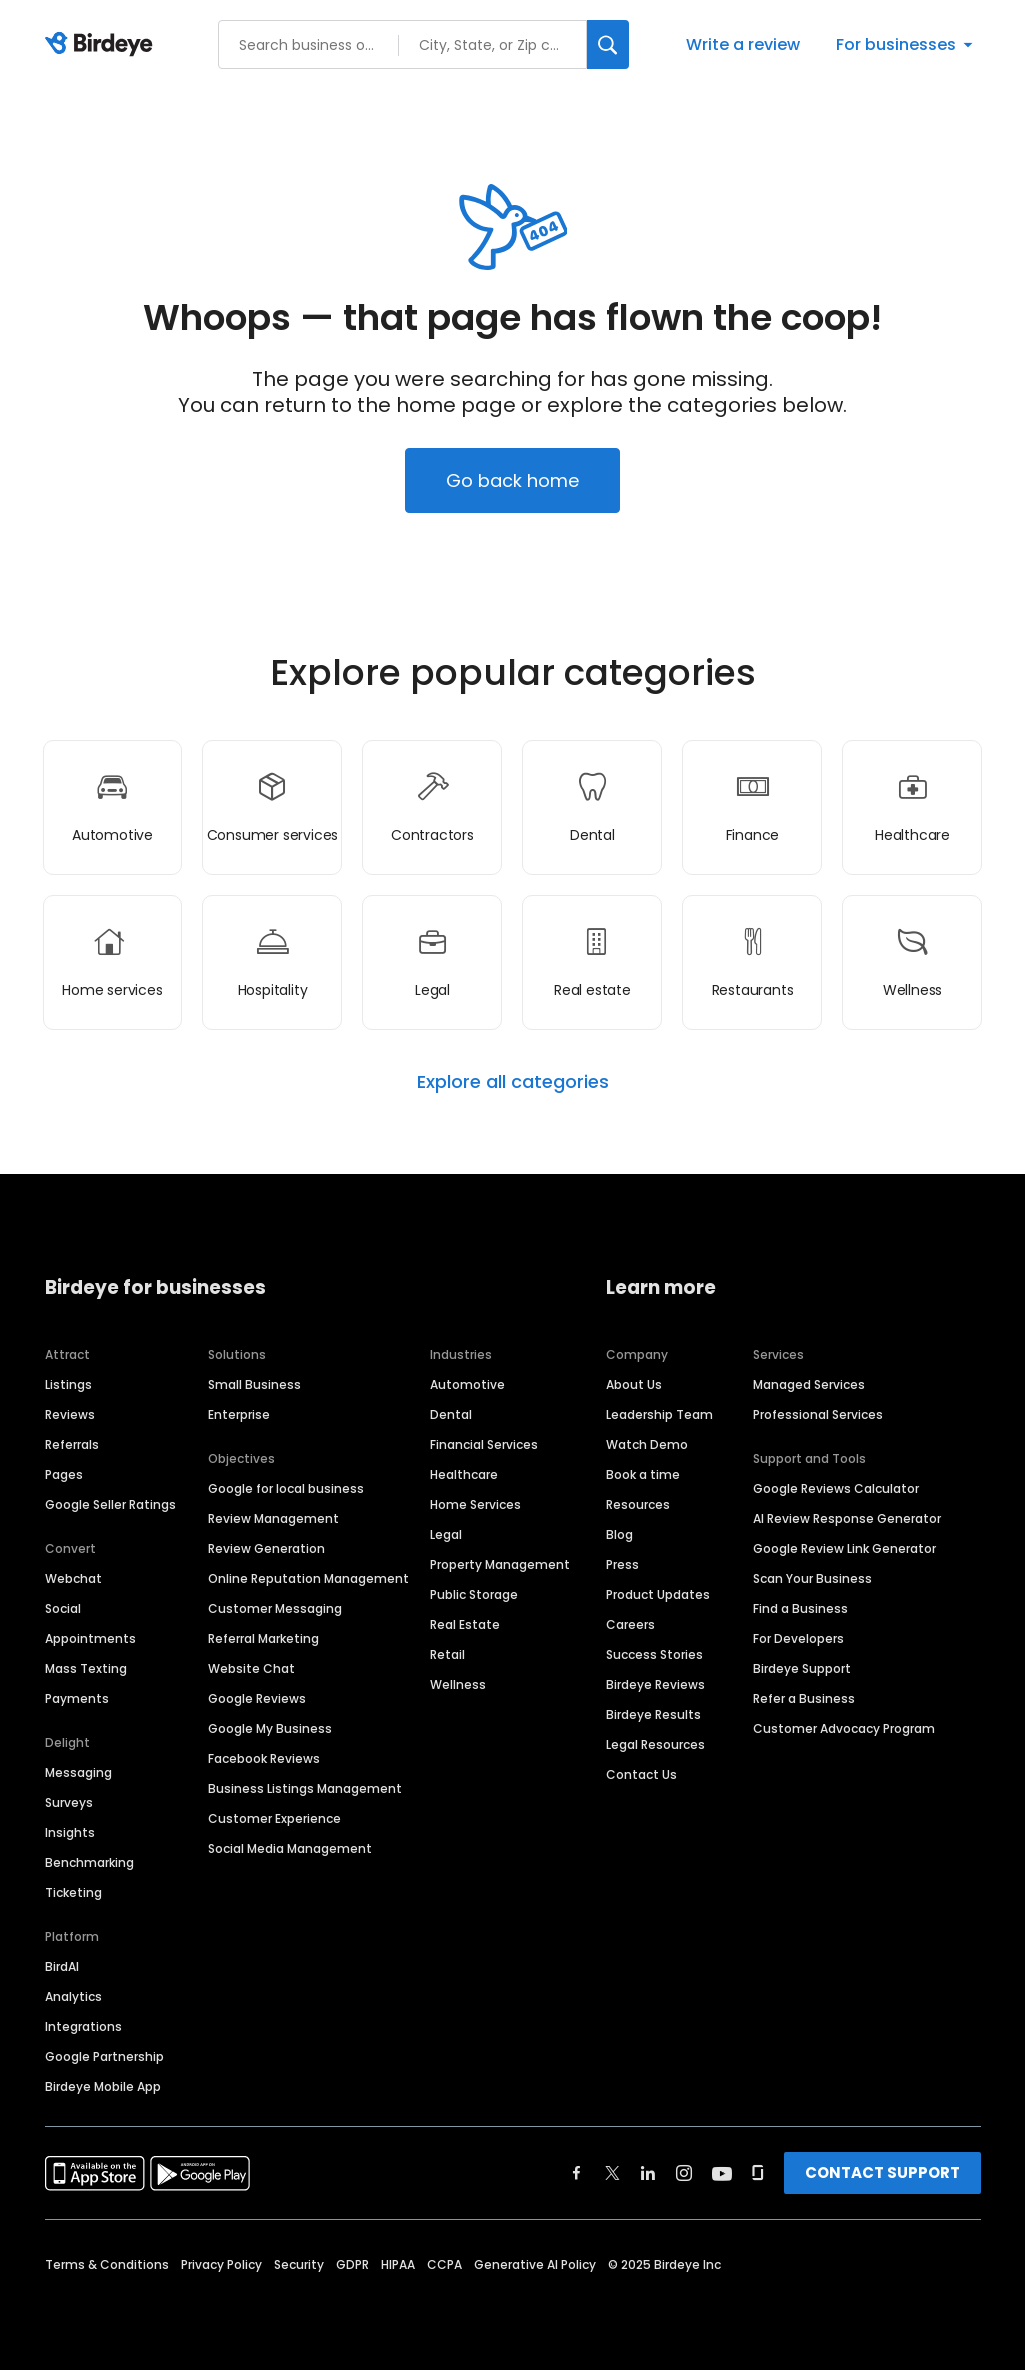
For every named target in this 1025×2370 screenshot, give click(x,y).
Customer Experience (274, 1818)
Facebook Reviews (264, 1758)
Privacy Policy (221, 2264)
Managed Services (809, 1384)
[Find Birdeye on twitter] (612, 2173)
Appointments (90, 1638)
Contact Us (641, 1774)
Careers (630, 1624)
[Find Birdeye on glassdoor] (758, 2173)
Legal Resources (655, 1744)
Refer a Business (804, 1698)
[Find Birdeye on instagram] (684, 2173)
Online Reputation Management (308, 1578)
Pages (64, 1474)
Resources (638, 1504)
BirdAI (62, 1966)
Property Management (500, 1564)
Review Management (273, 1518)
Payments (77, 1698)
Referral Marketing (263, 1638)
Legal (446, 1534)
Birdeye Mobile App (103, 2086)
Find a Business (800, 1608)
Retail (447, 1654)
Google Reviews (257, 1698)
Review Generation (266, 1548)
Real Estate (465, 1624)
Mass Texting (86, 1668)
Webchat (73, 1578)
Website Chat (251, 1668)
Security (299, 2264)
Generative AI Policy (535, 2264)
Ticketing (73, 1892)
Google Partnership (104, 2056)
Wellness (458, 1684)
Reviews (70, 1414)
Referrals (72, 1444)
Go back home (512, 480)
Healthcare (464, 1474)
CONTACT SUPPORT (882, 2172)
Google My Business (270, 1728)
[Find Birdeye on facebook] (577, 2173)
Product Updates (658, 1594)
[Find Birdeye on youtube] (722, 2173)
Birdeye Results (653, 1714)
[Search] (608, 44)
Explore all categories (513, 1082)
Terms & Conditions (107, 2264)
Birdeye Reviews (655, 1684)
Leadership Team (659, 1414)
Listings (68, 1384)
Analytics (73, 1996)
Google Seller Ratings (110, 1504)
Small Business (254, 1384)
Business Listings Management (305, 1788)
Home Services (475, 1504)
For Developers (798, 1638)
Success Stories (654, 1654)
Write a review (743, 44)
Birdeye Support (802, 1668)
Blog (619, 1534)
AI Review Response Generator (847, 1518)
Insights (70, 1832)
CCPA (444, 2264)
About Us (634, 1384)
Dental (451, 1414)
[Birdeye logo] (102, 45)
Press (622, 1564)
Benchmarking (89, 1862)
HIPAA (398, 2264)
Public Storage (474, 1594)
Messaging (78, 1772)
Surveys (69, 1802)
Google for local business (286, 1488)
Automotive (467, 1384)
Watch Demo (647, 1444)
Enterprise (239, 1414)
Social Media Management (290, 1848)
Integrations (83, 2026)
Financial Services (484, 1444)
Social (63, 1608)
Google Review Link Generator (844, 1548)
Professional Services (818, 1414)
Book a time (643, 1474)
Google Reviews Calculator (836, 1488)
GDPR (352, 2264)
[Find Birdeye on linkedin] (648, 2173)
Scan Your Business (812, 1578)
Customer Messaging (275, 1608)
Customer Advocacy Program (844, 1728)
